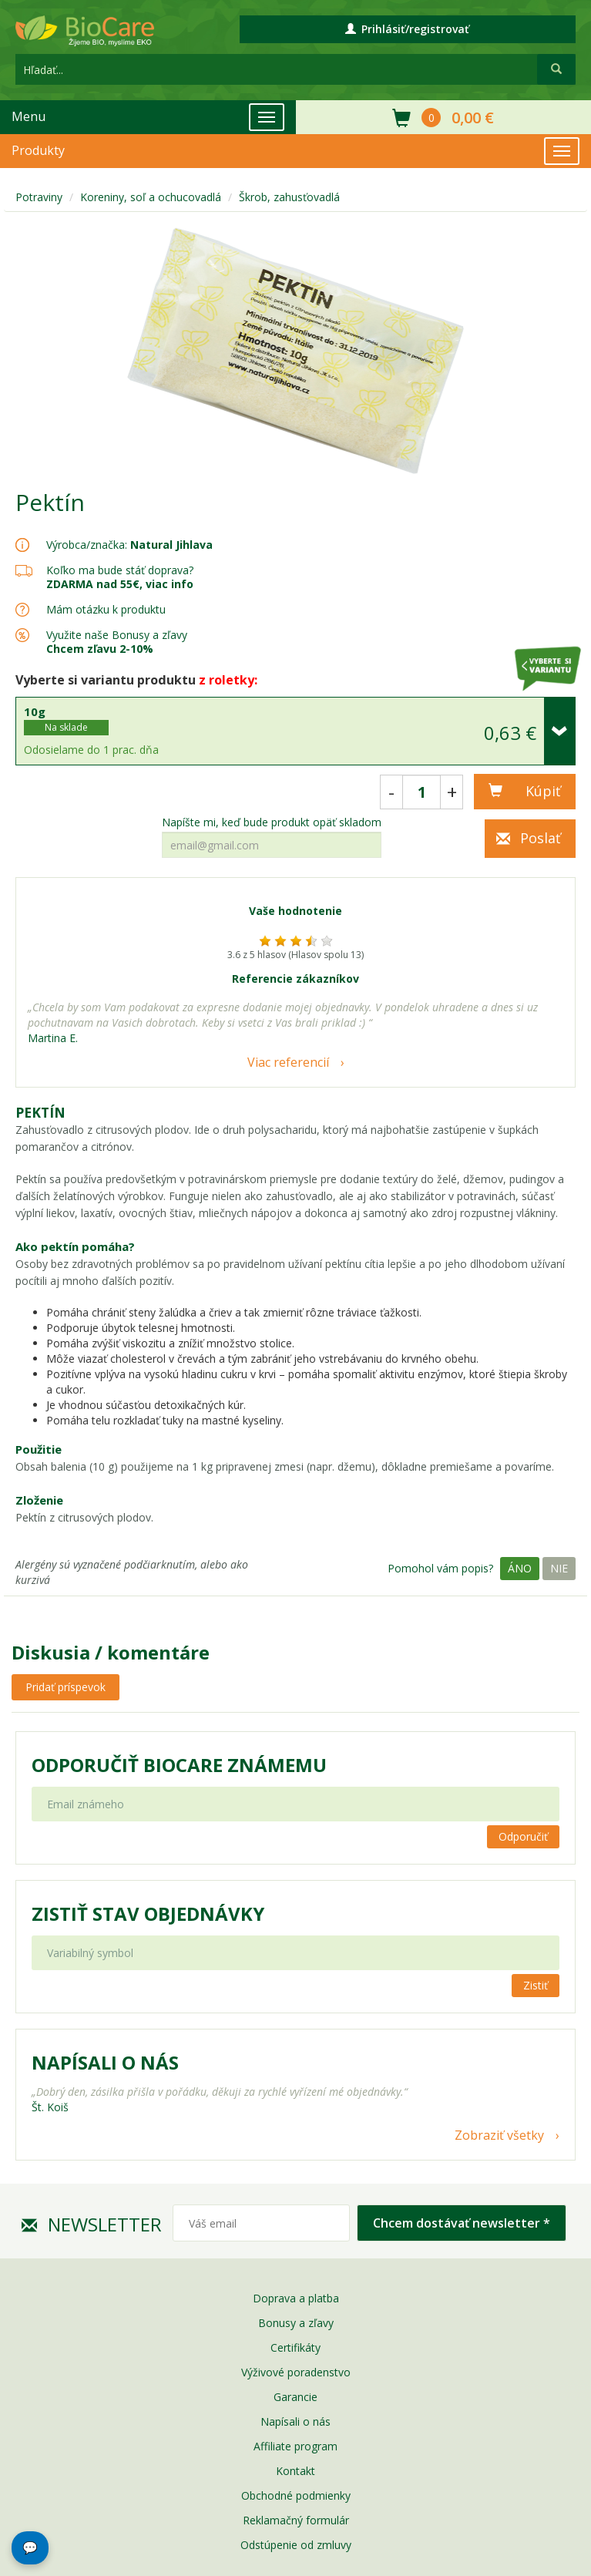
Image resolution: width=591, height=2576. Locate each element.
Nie (559, 1568)
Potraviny (38, 197)
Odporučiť (523, 1836)
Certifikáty (295, 2347)
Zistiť (535, 1985)
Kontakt (295, 2470)
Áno (520, 1568)
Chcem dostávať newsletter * (461, 2222)
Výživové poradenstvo (296, 2372)
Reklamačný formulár (296, 2520)
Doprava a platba (296, 2298)
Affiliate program (295, 2446)
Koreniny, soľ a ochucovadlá (150, 197)
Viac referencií (288, 1062)
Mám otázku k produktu (106, 610)
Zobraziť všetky (499, 2135)
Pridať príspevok (65, 1687)
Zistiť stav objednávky (148, 1914)
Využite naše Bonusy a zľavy (116, 641)
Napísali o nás (295, 2421)
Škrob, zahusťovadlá (289, 197)
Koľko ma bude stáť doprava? (119, 570)
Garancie (295, 2396)
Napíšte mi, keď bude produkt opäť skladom (271, 822)
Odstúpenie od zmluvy (295, 2544)
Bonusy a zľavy (296, 2322)
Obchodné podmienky (296, 2495)
